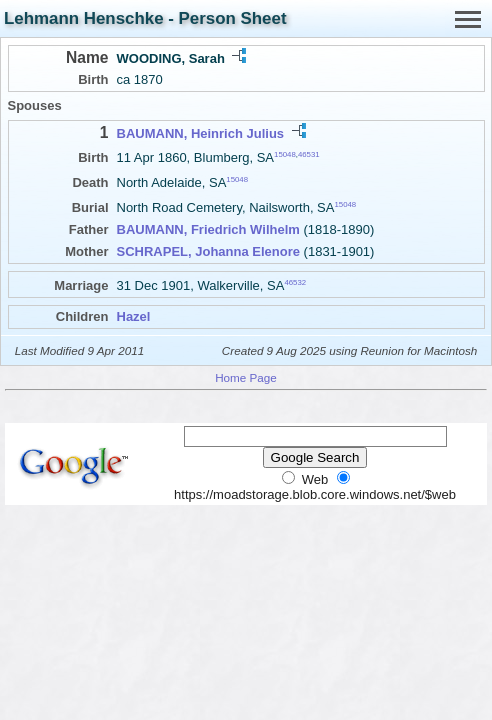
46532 (295, 282)
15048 (285, 154)
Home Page (246, 377)
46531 (309, 154)
